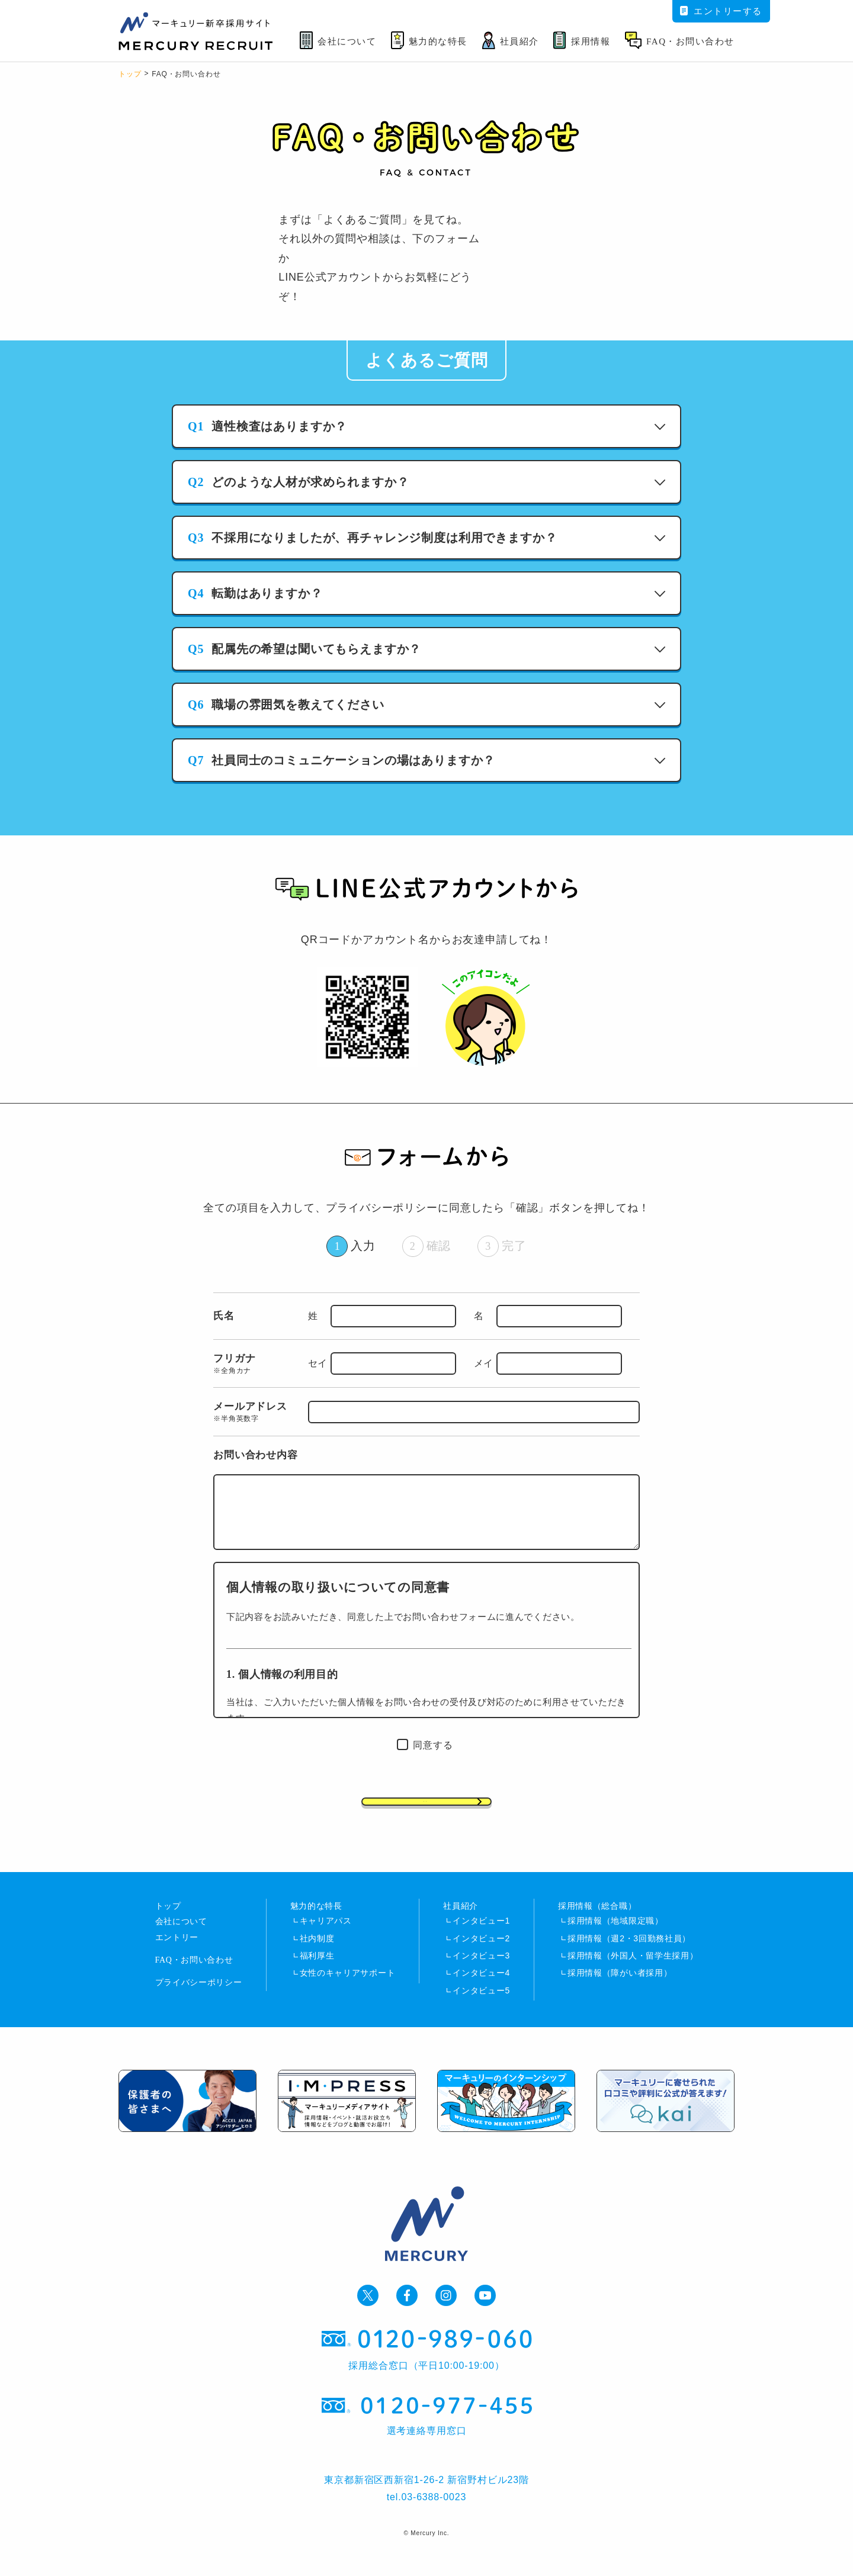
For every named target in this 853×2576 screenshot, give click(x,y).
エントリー (177, 1961)
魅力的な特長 (316, 1916)
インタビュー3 (481, 1971)
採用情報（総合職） (597, 1916)
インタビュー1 (481, 1933)
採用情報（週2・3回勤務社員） (629, 1952)
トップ (130, 74)
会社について (181, 1939)
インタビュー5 (481, 2009)
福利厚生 (317, 1971)
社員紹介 (460, 1916)
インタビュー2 (481, 1952)
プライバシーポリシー (198, 2006)
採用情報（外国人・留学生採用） (632, 1971)
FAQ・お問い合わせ (194, 1984)
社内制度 (317, 1952)
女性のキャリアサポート (348, 1990)
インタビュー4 (481, 1990)
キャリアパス (326, 1933)
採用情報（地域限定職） (615, 1933)
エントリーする (721, 11)
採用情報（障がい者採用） (619, 1990)
